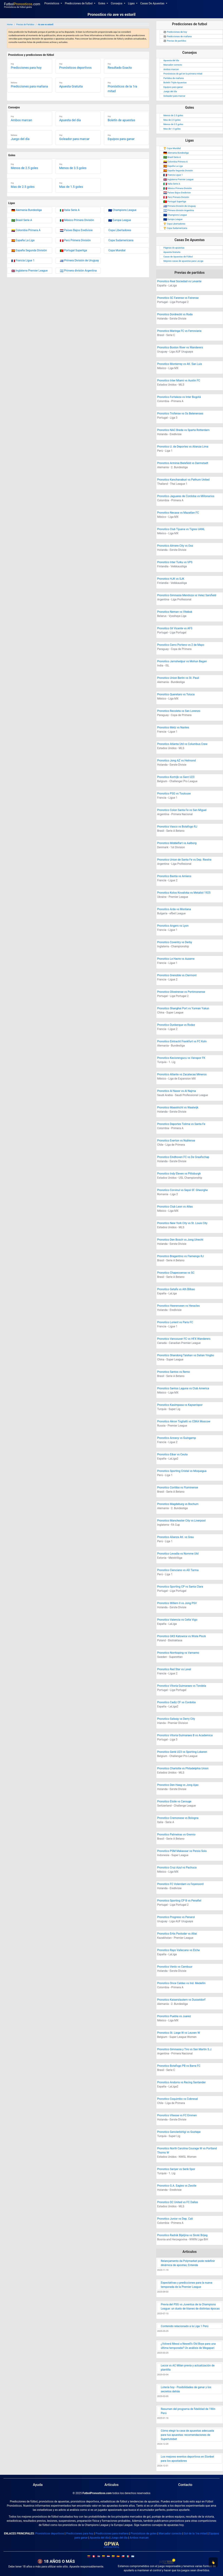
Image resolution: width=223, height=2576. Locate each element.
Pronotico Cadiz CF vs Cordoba (176, 1702)
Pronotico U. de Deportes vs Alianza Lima (182, 446)
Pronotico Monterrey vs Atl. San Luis (179, 364)
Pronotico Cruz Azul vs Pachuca (177, 1867)
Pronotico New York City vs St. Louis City (182, 1223)
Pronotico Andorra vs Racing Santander (181, 2082)
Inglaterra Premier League (29, 270)
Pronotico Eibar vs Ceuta (172, 1454)
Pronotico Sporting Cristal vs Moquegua (181, 1471)
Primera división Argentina (78, 270)
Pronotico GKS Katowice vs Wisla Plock (181, 1636)
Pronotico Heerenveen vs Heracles (178, 1305)
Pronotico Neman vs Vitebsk (174, 611)
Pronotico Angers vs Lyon (173, 925)
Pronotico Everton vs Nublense (176, 1140)
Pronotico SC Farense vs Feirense (178, 297)
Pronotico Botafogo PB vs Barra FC (178, 2065)
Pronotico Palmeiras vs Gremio (176, 1834)
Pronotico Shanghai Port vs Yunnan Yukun (183, 1008)
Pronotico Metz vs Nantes (173, 727)
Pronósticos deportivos (49, 2533)
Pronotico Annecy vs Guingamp (176, 1438)
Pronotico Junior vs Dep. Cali (175, 2218)
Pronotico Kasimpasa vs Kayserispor (180, 1405)
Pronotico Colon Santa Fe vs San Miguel (182, 810)
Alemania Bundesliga (26, 210)
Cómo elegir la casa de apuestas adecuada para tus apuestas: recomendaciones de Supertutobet (187, 2435)
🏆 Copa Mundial (172, 148)
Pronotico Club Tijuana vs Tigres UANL (181, 529)
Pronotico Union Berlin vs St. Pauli (178, 678)
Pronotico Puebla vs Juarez (174, 2016)
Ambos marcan (139, 2537)
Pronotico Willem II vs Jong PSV (177, 1603)
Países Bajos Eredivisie (76, 230)
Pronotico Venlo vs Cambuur (174, 1966)
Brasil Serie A (21, 220)
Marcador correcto (170, 2533)
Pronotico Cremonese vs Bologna (177, 1818)
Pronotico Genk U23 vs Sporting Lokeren (182, 1752)
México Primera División (77, 220)
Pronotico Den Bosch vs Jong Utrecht (180, 1239)
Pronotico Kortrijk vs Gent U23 (175, 777)
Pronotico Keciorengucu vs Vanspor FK (181, 1058)
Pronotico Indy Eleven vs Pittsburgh (179, 1173)
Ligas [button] (131, 3)
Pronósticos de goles (143, 2533)
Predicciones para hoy (79, 2533)
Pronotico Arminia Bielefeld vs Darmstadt (182, 463)
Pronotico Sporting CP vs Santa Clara (180, 1586)
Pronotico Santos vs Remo (173, 1371)
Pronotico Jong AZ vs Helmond (176, 760)
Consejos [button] (117, 3)
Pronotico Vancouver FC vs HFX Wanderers (183, 1338)
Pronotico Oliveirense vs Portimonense (181, 991)
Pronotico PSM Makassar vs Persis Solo (182, 1851)
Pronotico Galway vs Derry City (176, 1718)
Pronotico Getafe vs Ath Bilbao (176, 1289)
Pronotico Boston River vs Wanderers (180, 347)
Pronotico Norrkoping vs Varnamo (178, 1652)
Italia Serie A (70, 210)
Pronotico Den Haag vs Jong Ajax (177, 1785)
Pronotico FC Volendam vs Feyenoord (180, 1884)
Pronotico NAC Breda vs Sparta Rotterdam (183, 430)
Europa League (119, 220)
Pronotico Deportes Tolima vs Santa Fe (181, 1124)
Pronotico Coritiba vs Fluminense (177, 1487)
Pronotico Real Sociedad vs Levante (179, 281)
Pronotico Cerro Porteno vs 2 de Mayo (180, 644)
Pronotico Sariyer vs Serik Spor (176, 2169)
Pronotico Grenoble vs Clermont (177, 975)
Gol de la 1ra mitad (195, 2533)
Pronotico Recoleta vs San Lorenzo (178, 711)
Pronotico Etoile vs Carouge (174, 1801)
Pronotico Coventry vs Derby (174, 942)
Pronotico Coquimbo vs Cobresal (177, 2098)
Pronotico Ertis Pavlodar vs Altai (177, 1933)
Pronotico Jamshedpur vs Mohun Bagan (182, 661)
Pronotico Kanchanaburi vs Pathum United (183, 479)
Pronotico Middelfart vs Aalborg (177, 843)
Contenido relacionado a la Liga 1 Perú (184, 2326)
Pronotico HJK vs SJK (170, 578)
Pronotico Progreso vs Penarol (176, 1917)
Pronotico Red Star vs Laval (174, 1669)
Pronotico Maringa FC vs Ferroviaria (179, 331)
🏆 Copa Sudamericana (175, 228)
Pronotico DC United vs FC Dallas (177, 2202)
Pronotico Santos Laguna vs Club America (183, 1388)
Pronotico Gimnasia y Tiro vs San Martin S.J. (184, 2049)
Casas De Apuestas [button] (152, 3)
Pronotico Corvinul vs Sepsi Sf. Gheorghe (182, 1190)
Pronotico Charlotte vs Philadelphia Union (183, 1768)
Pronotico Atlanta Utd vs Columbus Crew (182, 744)
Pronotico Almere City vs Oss (175, 545)
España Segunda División (29, 250)
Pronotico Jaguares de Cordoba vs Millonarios (185, 496)
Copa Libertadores (119, 230)
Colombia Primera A (25, 230)
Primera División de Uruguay (79, 260)
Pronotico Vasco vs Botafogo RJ (177, 826)
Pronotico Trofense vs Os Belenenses (180, 413)
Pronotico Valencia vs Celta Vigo (177, 1619)
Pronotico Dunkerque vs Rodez (176, 1025)
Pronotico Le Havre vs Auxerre (175, 958)
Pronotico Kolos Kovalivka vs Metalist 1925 (183, 892)
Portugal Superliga (73, 250)
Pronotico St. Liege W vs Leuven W (178, 2032)
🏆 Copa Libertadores (174, 223)
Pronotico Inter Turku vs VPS (175, 562)
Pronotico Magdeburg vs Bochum (177, 1504)
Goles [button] (102, 3)
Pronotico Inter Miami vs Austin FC (178, 380)
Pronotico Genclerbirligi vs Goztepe (179, 2132)
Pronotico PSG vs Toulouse (174, 793)
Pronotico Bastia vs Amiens (174, 876)
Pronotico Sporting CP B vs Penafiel (179, 1900)
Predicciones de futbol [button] (79, 3)
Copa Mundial (116, 250)
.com (22, 4)
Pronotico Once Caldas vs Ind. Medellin (181, 1983)
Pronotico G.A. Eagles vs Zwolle (176, 2185)
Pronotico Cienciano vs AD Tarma (178, 1570)
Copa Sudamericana (120, 240)
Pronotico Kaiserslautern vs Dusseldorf (181, 1999)
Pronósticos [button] (52, 3)
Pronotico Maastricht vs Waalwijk (177, 1107)
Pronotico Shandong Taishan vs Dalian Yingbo (185, 1355)
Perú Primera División (75, 240)
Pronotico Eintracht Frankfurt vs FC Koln (182, 1041)
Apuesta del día (99, 2537)
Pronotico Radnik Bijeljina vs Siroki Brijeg (182, 2235)
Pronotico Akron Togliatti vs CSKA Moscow (183, 1421)
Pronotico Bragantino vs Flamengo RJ (180, 1256)
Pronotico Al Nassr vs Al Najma (176, 1091)
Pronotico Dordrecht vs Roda (175, 314)
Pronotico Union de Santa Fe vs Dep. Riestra (184, 859)
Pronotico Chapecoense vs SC (175, 1272)
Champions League (122, 210)
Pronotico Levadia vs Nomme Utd (178, 1553)
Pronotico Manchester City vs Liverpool (181, 1520)
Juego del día (119, 2537)
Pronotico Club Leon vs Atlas (175, 1206)
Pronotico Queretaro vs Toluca (176, 694)
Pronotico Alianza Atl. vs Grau (175, 1537)
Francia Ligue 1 (22, 260)
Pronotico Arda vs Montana (174, 909)
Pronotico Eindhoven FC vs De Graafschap (183, 1157)
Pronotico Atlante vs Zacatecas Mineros (182, 1074)
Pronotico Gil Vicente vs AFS (174, 628)
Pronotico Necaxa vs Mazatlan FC (178, 512)
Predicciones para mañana (111, 2533)
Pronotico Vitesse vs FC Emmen (177, 2115)
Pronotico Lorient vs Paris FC (175, 1322)
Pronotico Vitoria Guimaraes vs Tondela (181, 1685)
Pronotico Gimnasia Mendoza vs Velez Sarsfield (186, 595)
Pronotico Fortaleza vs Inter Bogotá (179, 397)
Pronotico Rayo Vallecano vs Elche (178, 1950)
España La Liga (22, 240)
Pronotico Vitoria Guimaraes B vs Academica (185, 1735)
